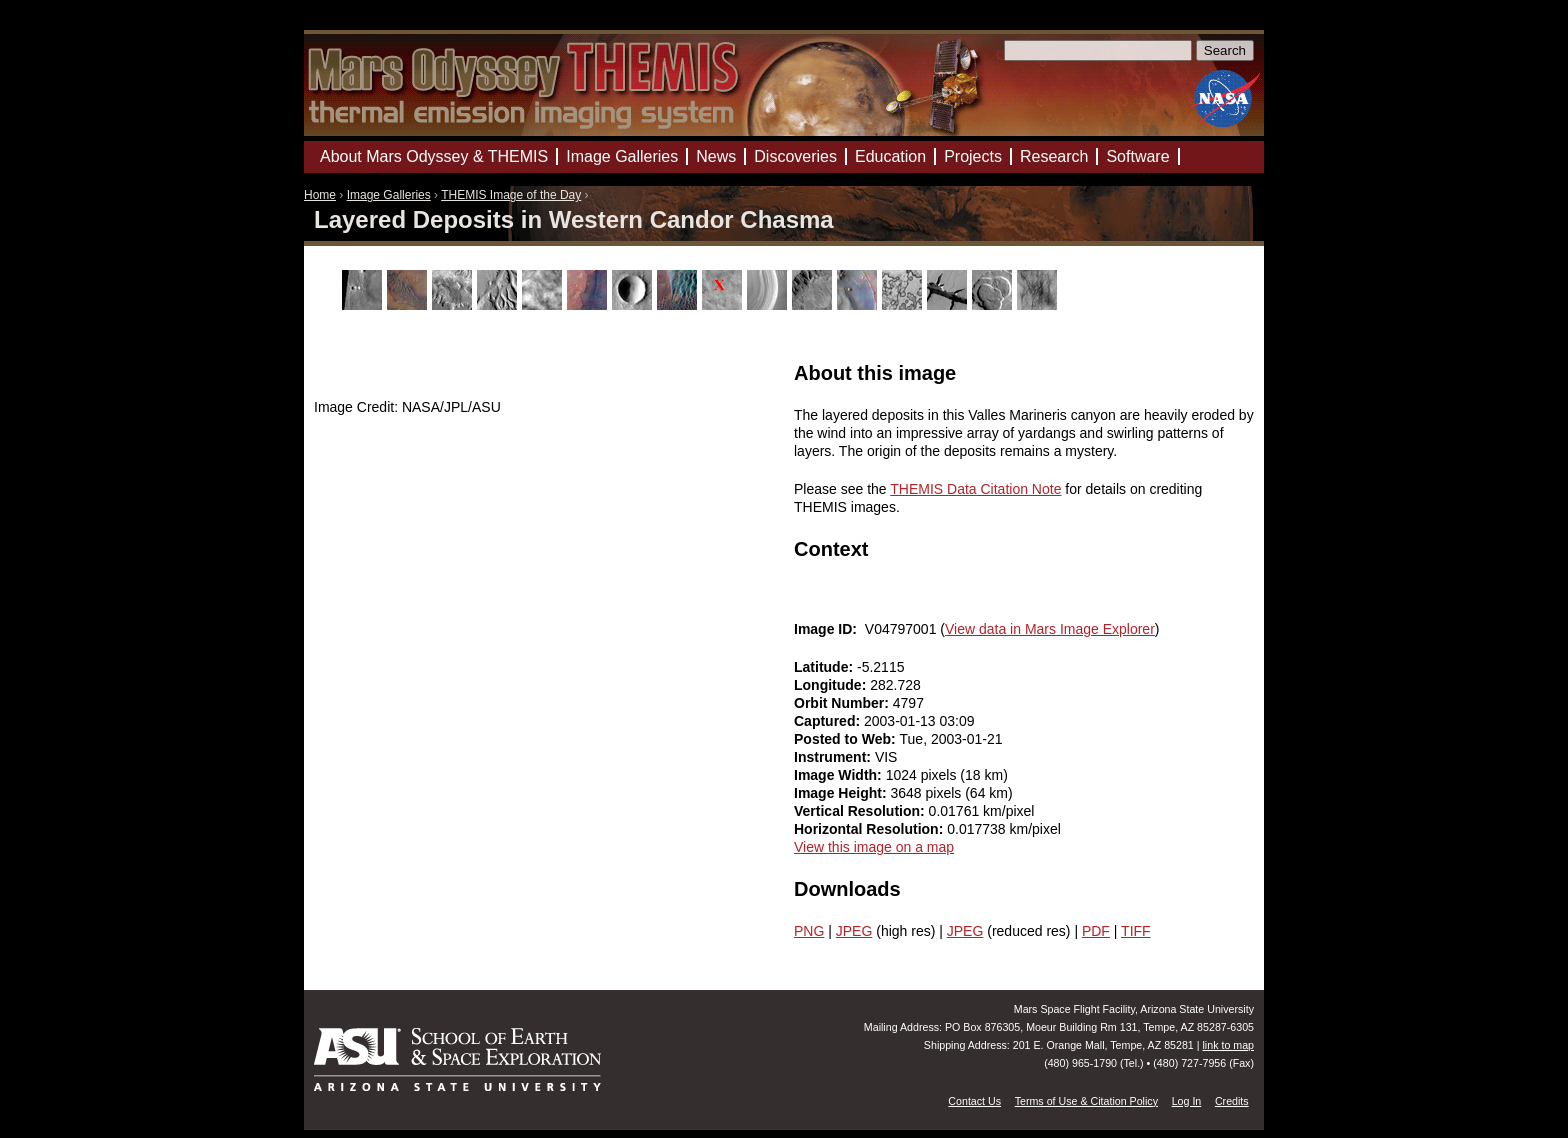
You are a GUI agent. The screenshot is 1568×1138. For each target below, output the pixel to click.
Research (1054, 156)
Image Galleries (389, 195)
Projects (973, 156)
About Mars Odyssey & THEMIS (434, 156)
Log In (1187, 1101)
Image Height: (842, 793)
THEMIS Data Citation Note (975, 489)
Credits (1232, 1101)
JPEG (854, 931)
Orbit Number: (843, 703)
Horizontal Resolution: (870, 829)
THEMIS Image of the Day (511, 195)
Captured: (829, 721)
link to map (1228, 1045)
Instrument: (834, 757)
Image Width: (840, 775)
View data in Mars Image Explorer (1050, 629)
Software (1137, 156)
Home (320, 195)
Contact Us (974, 1101)
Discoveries (795, 156)
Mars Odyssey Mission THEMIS (363, 24)
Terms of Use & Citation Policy (1086, 1101)
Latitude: (825, 667)
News (716, 156)
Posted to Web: (847, 739)
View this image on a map (874, 847)
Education (890, 156)
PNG (809, 931)
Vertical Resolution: (861, 811)
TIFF (1136, 931)
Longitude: (832, 685)
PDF (1096, 931)
